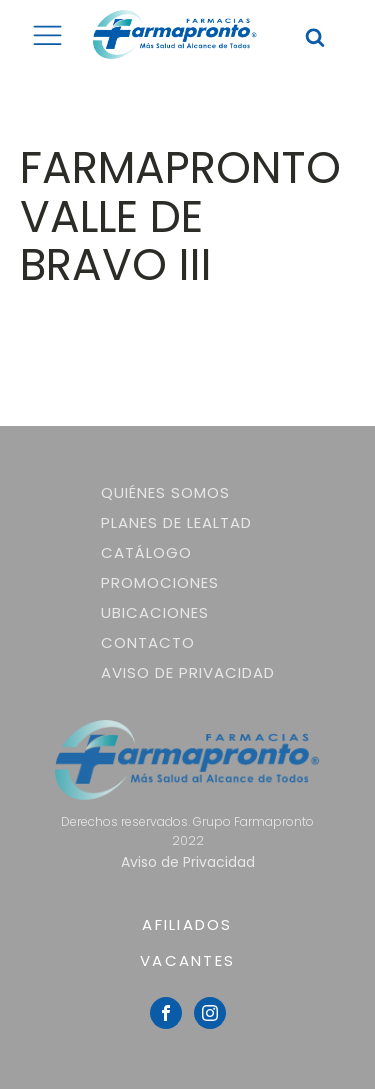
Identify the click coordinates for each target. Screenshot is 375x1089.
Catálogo (146, 552)
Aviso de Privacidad (188, 672)
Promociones (160, 582)
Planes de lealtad (176, 522)
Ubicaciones (155, 612)
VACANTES (187, 960)
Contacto (148, 642)
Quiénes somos (165, 492)
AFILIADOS (187, 924)
